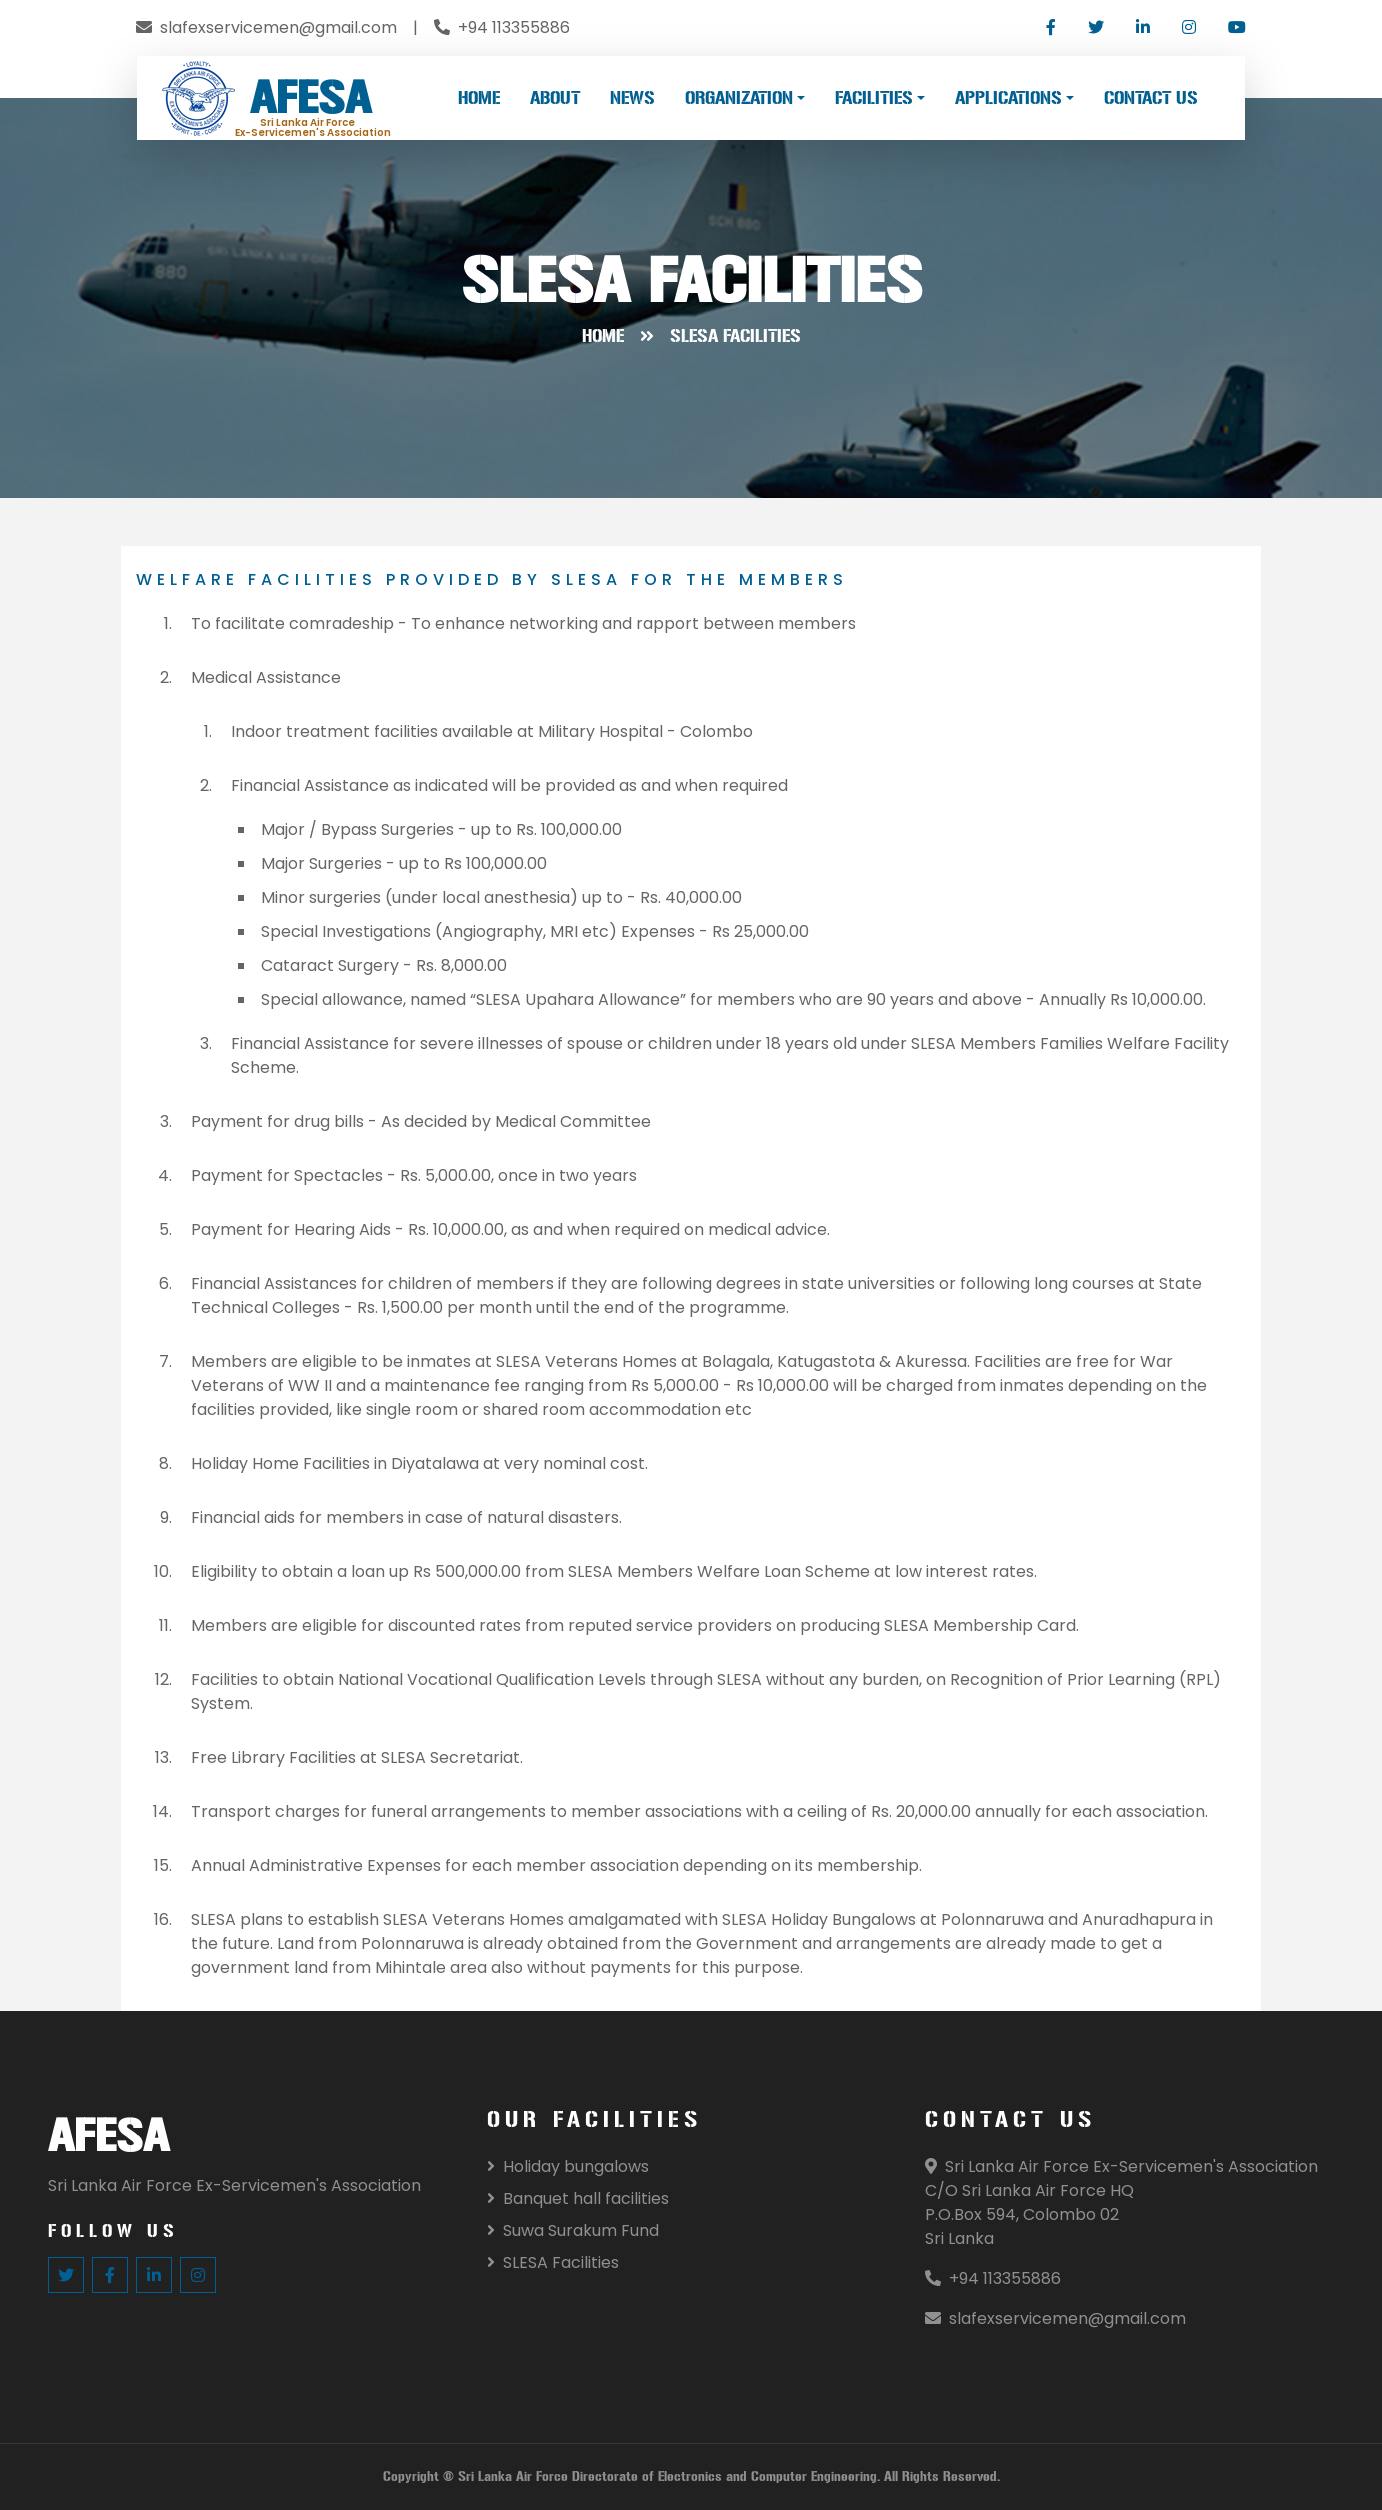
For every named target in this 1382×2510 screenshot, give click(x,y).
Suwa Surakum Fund (573, 2230)
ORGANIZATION (739, 98)
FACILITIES (874, 98)
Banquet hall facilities (578, 2198)
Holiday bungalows (568, 2166)
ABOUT (555, 98)
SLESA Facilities (553, 2262)
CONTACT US (1151, 98)
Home (603, 336)
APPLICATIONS (1008, 98)
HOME (479, 98)
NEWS (632, 98)
